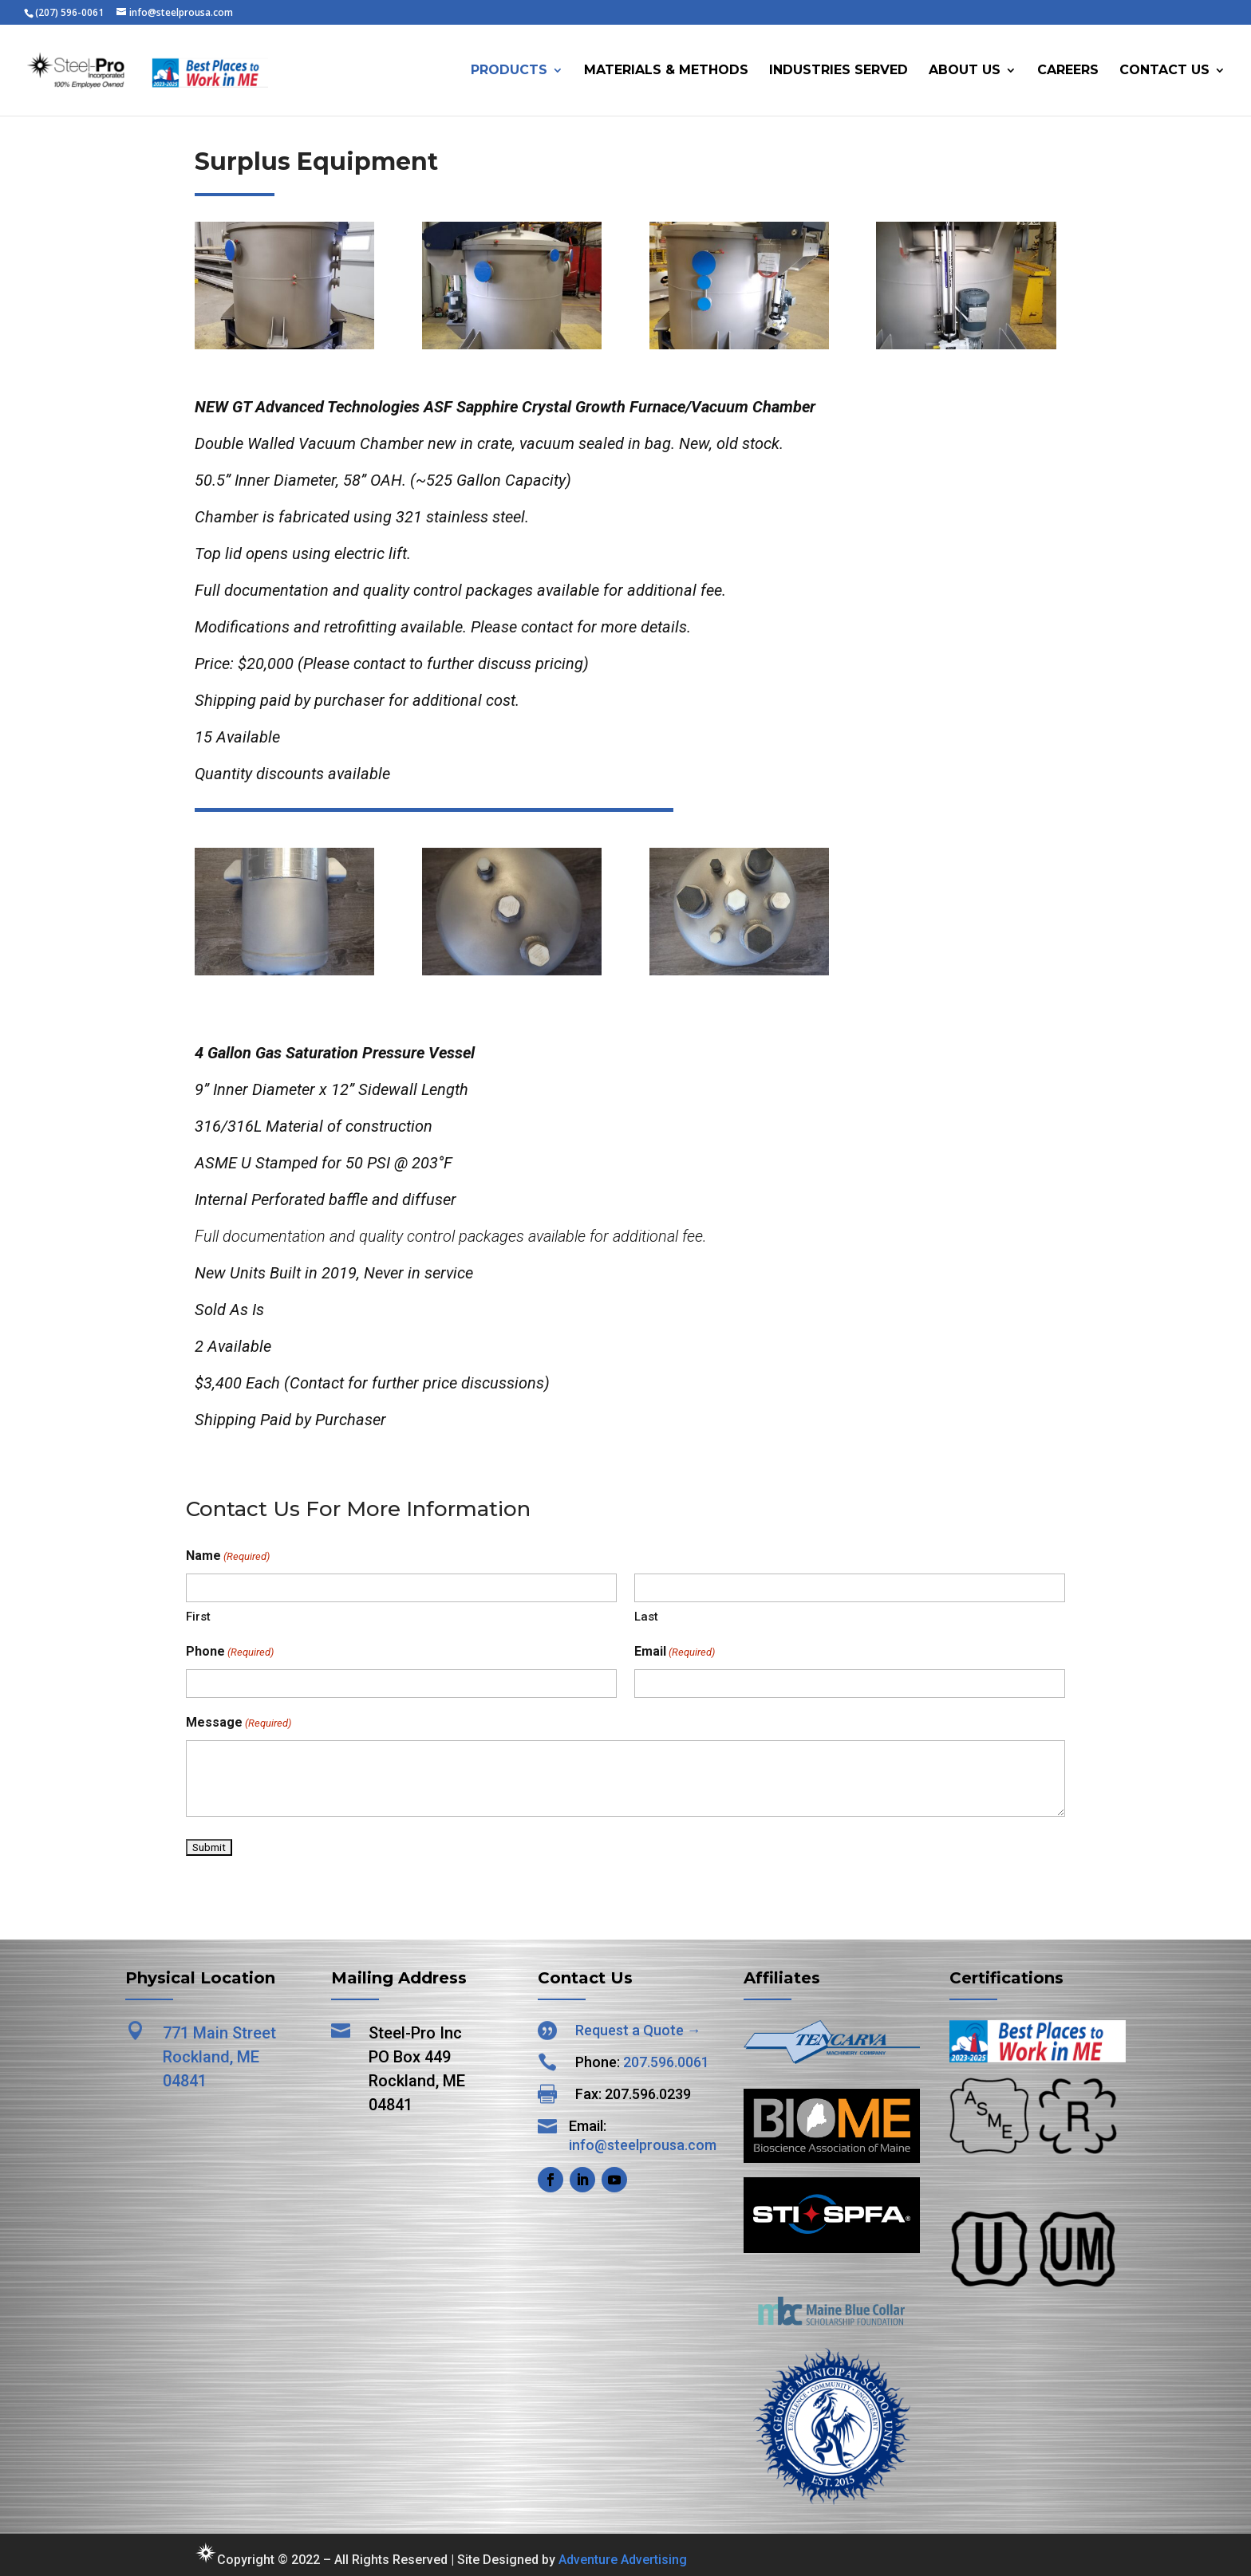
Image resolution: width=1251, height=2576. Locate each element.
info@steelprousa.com (642, 2145)
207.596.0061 (666, 2062)
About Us (964, 71)
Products (509, 71)
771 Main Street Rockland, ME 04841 (219, 2056)
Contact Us (1164, 71)
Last (646, 1616)
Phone (230, 1652)
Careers (1068, 71)
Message (238, 1723)
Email (674, 1652)
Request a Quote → (638, 2030)
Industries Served (838, 71)
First (198, 1616)
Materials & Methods (666, 71)
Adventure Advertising (622, 2559)
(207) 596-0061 (69, 12)
